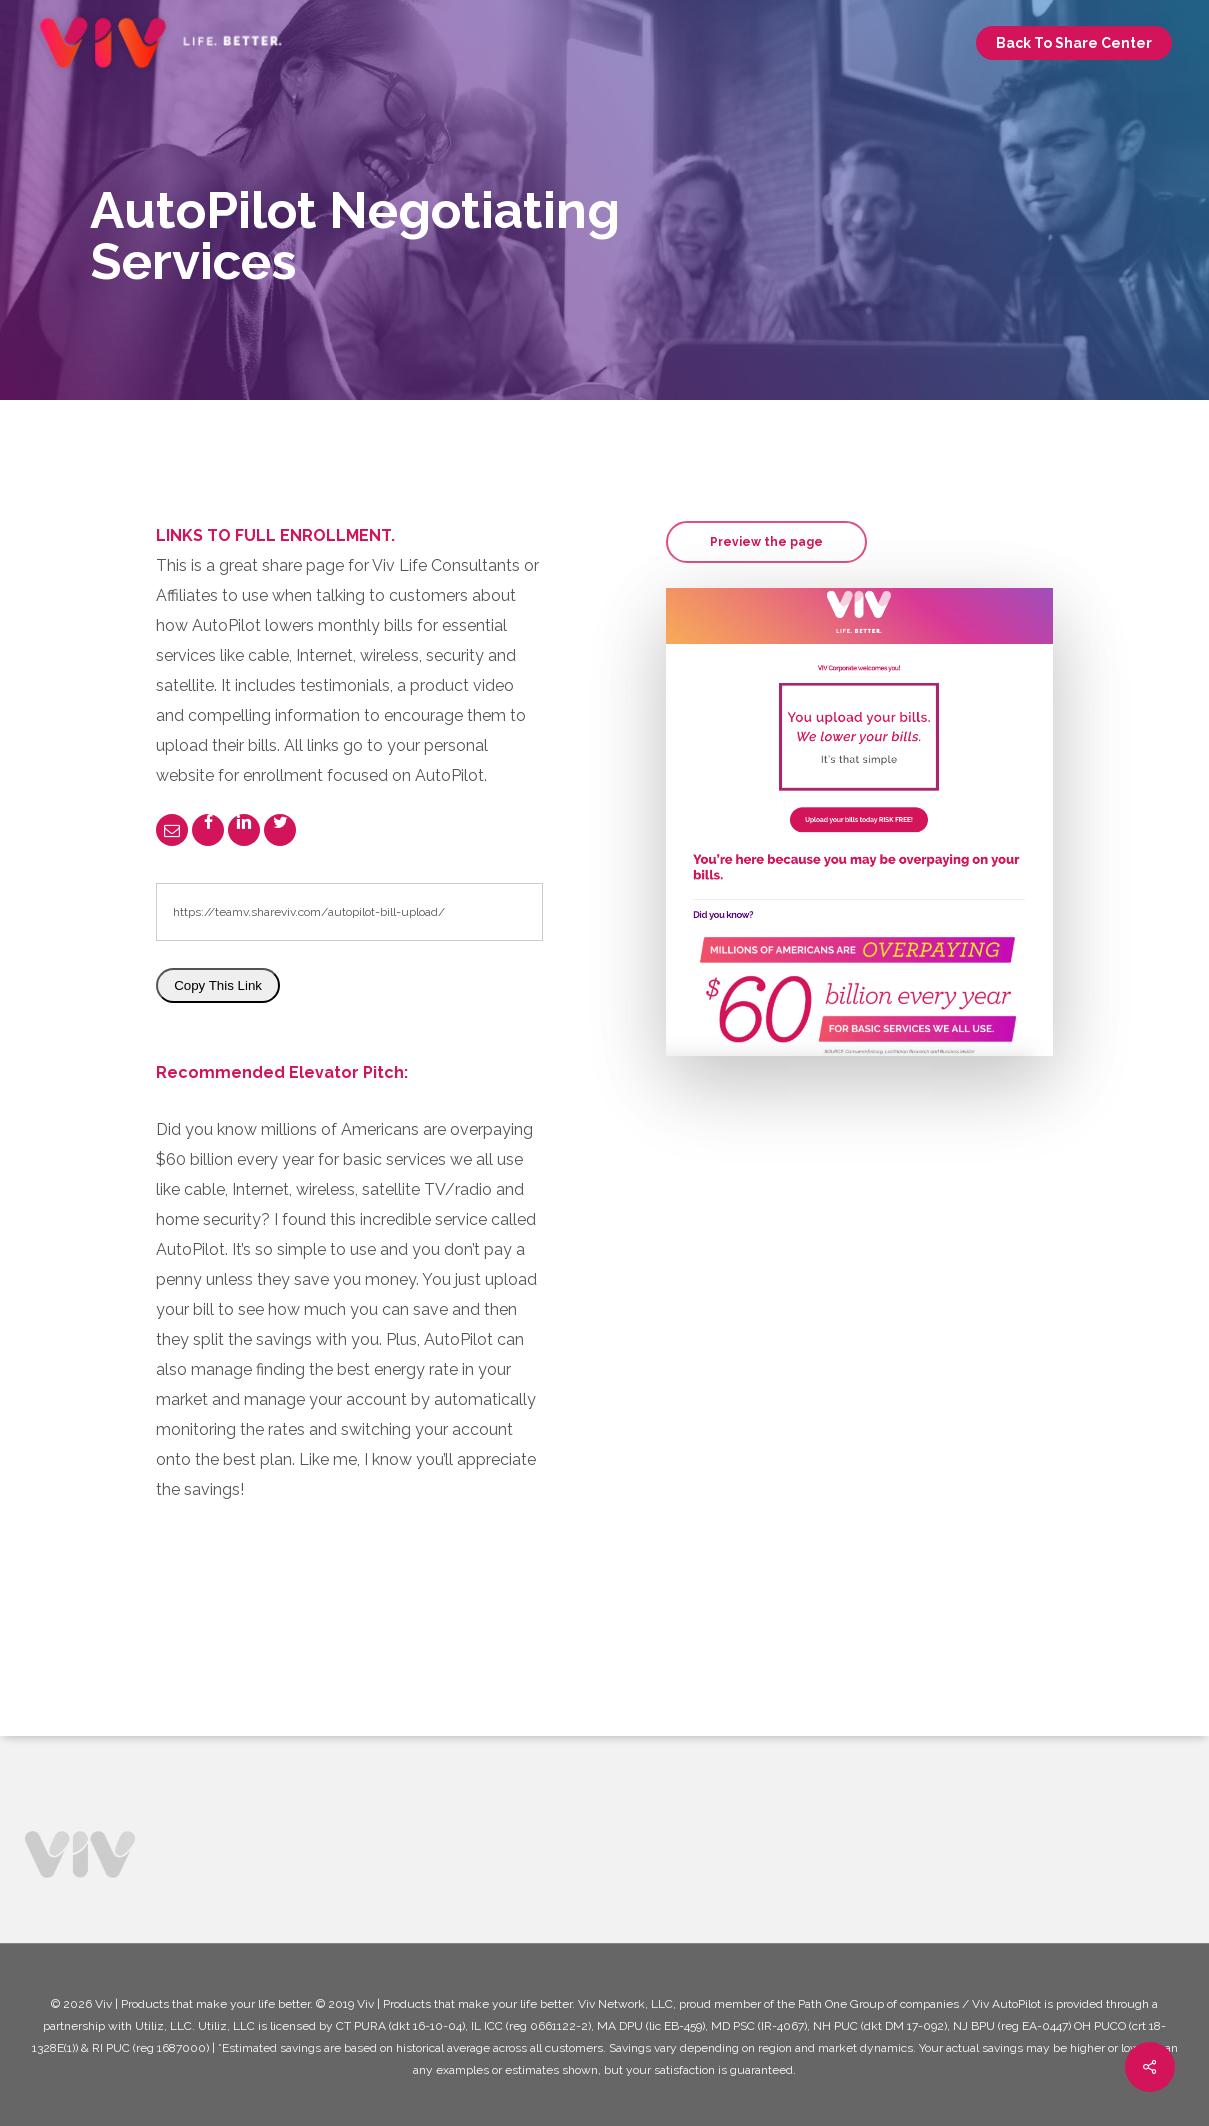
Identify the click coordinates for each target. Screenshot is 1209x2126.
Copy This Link (218, 985)
